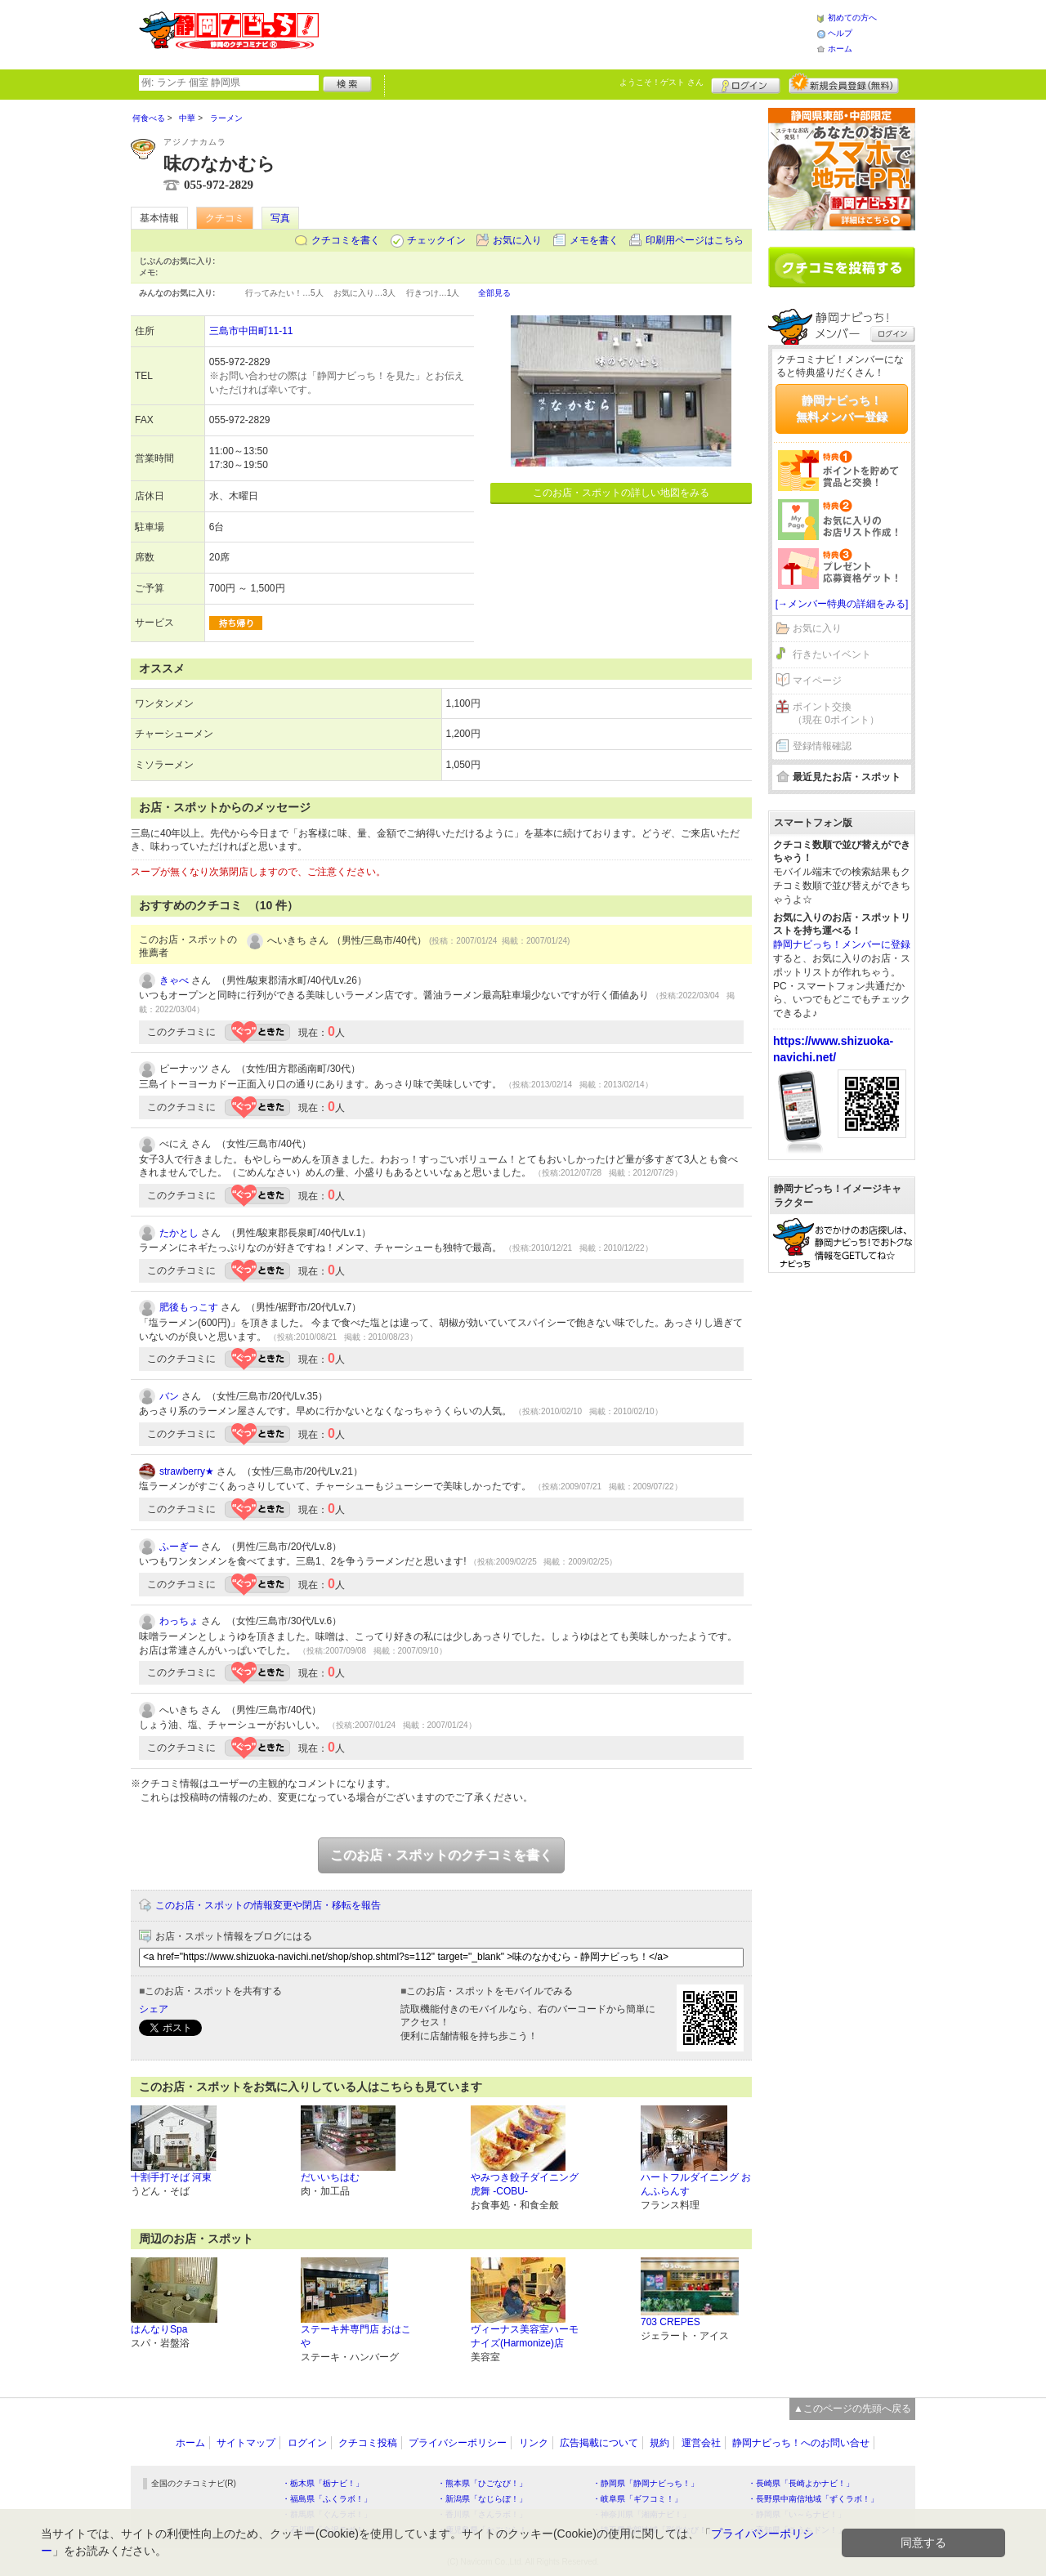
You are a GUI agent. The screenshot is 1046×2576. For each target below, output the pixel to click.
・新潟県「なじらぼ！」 (482, 2498)
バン (169, 1396)
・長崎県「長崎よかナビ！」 (801, 2483)
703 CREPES (670, 2322)
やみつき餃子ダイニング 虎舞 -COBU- (525, 2184)
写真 (280, 218)
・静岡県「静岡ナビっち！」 (645, 2483)
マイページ (817, 680)
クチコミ (224, 218)
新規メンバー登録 (844, 83)
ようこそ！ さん (661, 82)
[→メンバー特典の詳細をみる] (842, 603)
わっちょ (179, 1621)
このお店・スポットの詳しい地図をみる (621, 492)
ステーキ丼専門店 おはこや (356, 2336)
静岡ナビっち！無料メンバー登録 (841, 408)
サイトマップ (246, 2443)
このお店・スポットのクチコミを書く (441, 1855)
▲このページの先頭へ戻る (852, 2408)
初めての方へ (852, 17)
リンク (533, 2443)
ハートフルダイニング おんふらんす (696, 2184)
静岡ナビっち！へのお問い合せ (800, 2443)
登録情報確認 (822, 746)
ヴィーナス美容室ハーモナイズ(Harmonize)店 (525, 2336)
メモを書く (594, 240)
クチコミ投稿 (367, 2443)
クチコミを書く (345, 240)
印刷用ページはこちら (695, 240)
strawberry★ (186, 1471)
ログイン (745, 83)
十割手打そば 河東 (171, 2177)
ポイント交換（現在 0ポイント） (836, 713)
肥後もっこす (188, 1307)
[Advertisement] (567, 32)
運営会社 (701, 2443)
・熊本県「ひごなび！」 (482, 2483)
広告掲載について (599, 2443)
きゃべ (174, 980)
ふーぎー (179, 1546)
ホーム (840, 48)
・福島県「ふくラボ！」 (327, 2498)
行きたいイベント (832, 654)
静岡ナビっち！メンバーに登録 (841, 944)
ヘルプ (840, 33)
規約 (659, 2443)
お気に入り (517, 240)
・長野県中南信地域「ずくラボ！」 (813, 2498)
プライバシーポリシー (458, 2443)
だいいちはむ (330, 2177)
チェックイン (436, 240)
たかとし (179, 1233)
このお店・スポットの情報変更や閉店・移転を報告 (268, 1905)
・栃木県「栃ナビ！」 (323, 2483)
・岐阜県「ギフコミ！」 (637, 2498)
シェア (153, 2009)
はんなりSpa (159, 2329)
